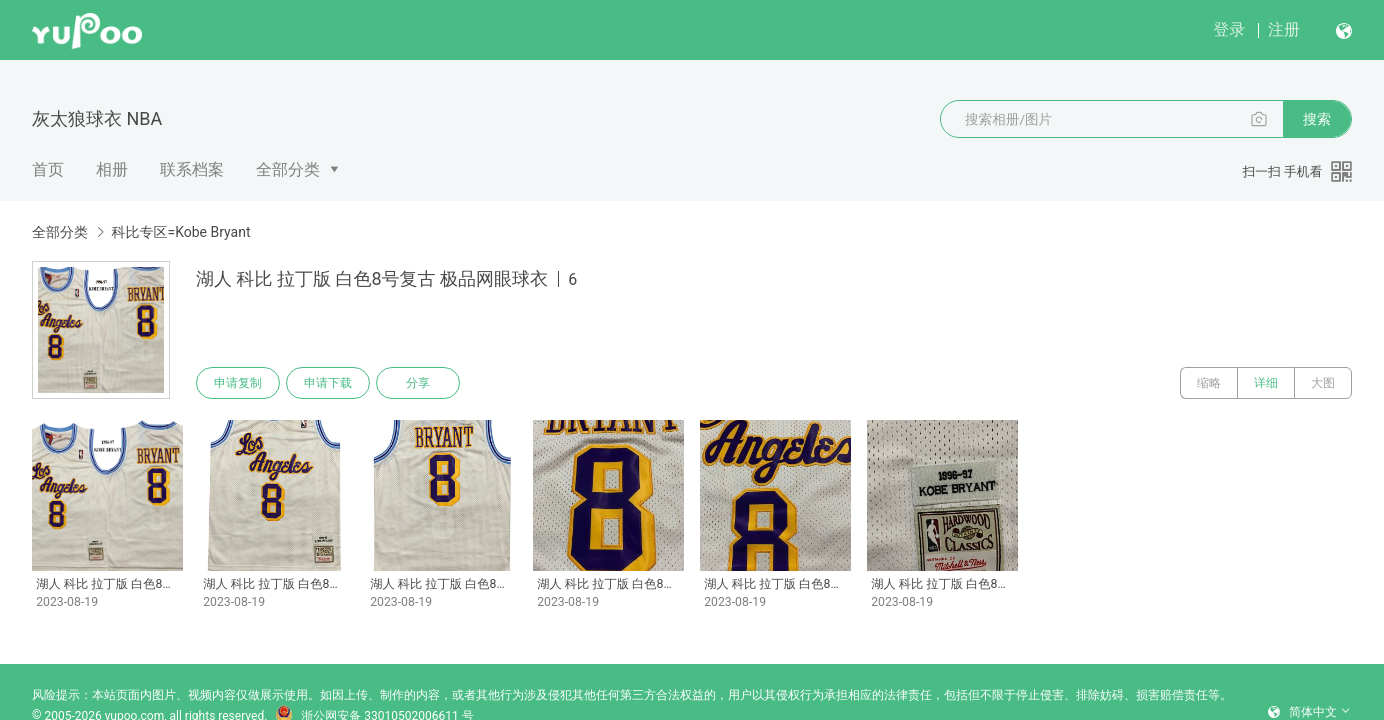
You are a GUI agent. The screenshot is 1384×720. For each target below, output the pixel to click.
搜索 (1317, 119)
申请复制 (238, 383)
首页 (48, 169)
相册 (112, 169)
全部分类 (288, 169)
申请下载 (328, 383)
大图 (1323, 383)
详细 (1266, 383)
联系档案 (192, 169)
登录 (1229, 29)
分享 (418, 383)
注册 (1284, 29)
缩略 (1209, 383)
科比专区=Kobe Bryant (180, 232)
